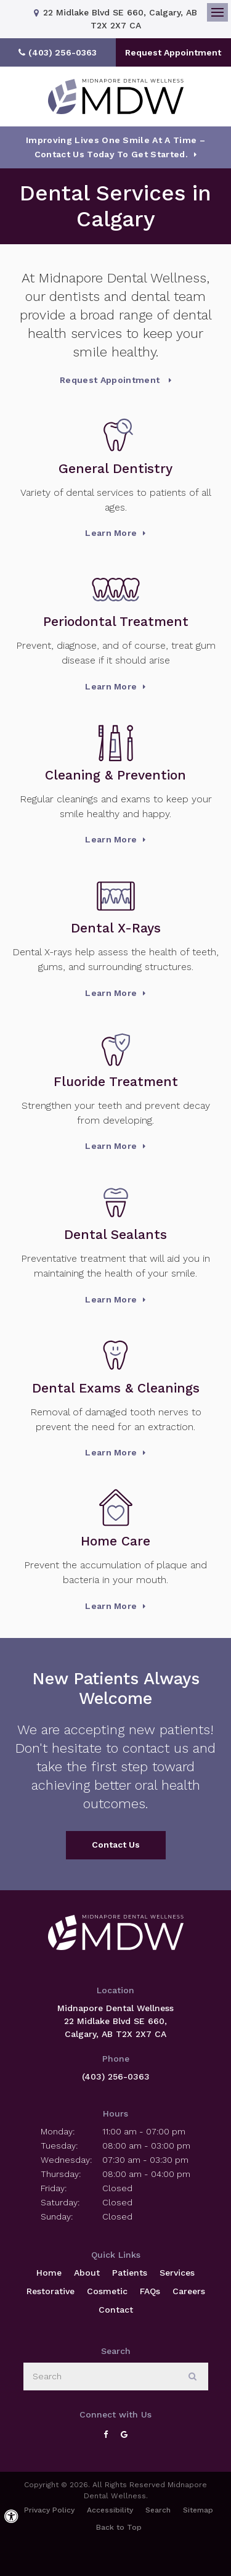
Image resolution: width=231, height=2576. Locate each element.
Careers (188, 2291)
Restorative (50, 2291)
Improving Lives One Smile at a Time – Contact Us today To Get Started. (115, 147)
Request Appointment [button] (173, 52)
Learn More (111, 533)
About (87, 2273)
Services (177, 2273)
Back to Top (119, 2527)
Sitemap (198, 2510)
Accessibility (110, 2510)
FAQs (150, 2291)
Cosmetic (107, 2291)
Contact (116, 2310)
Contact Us (116, 1845)
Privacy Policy (49, 2510)
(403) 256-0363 (116, 2076)
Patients (129, 2273)
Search (158, 2510)
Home (49, 2273)
